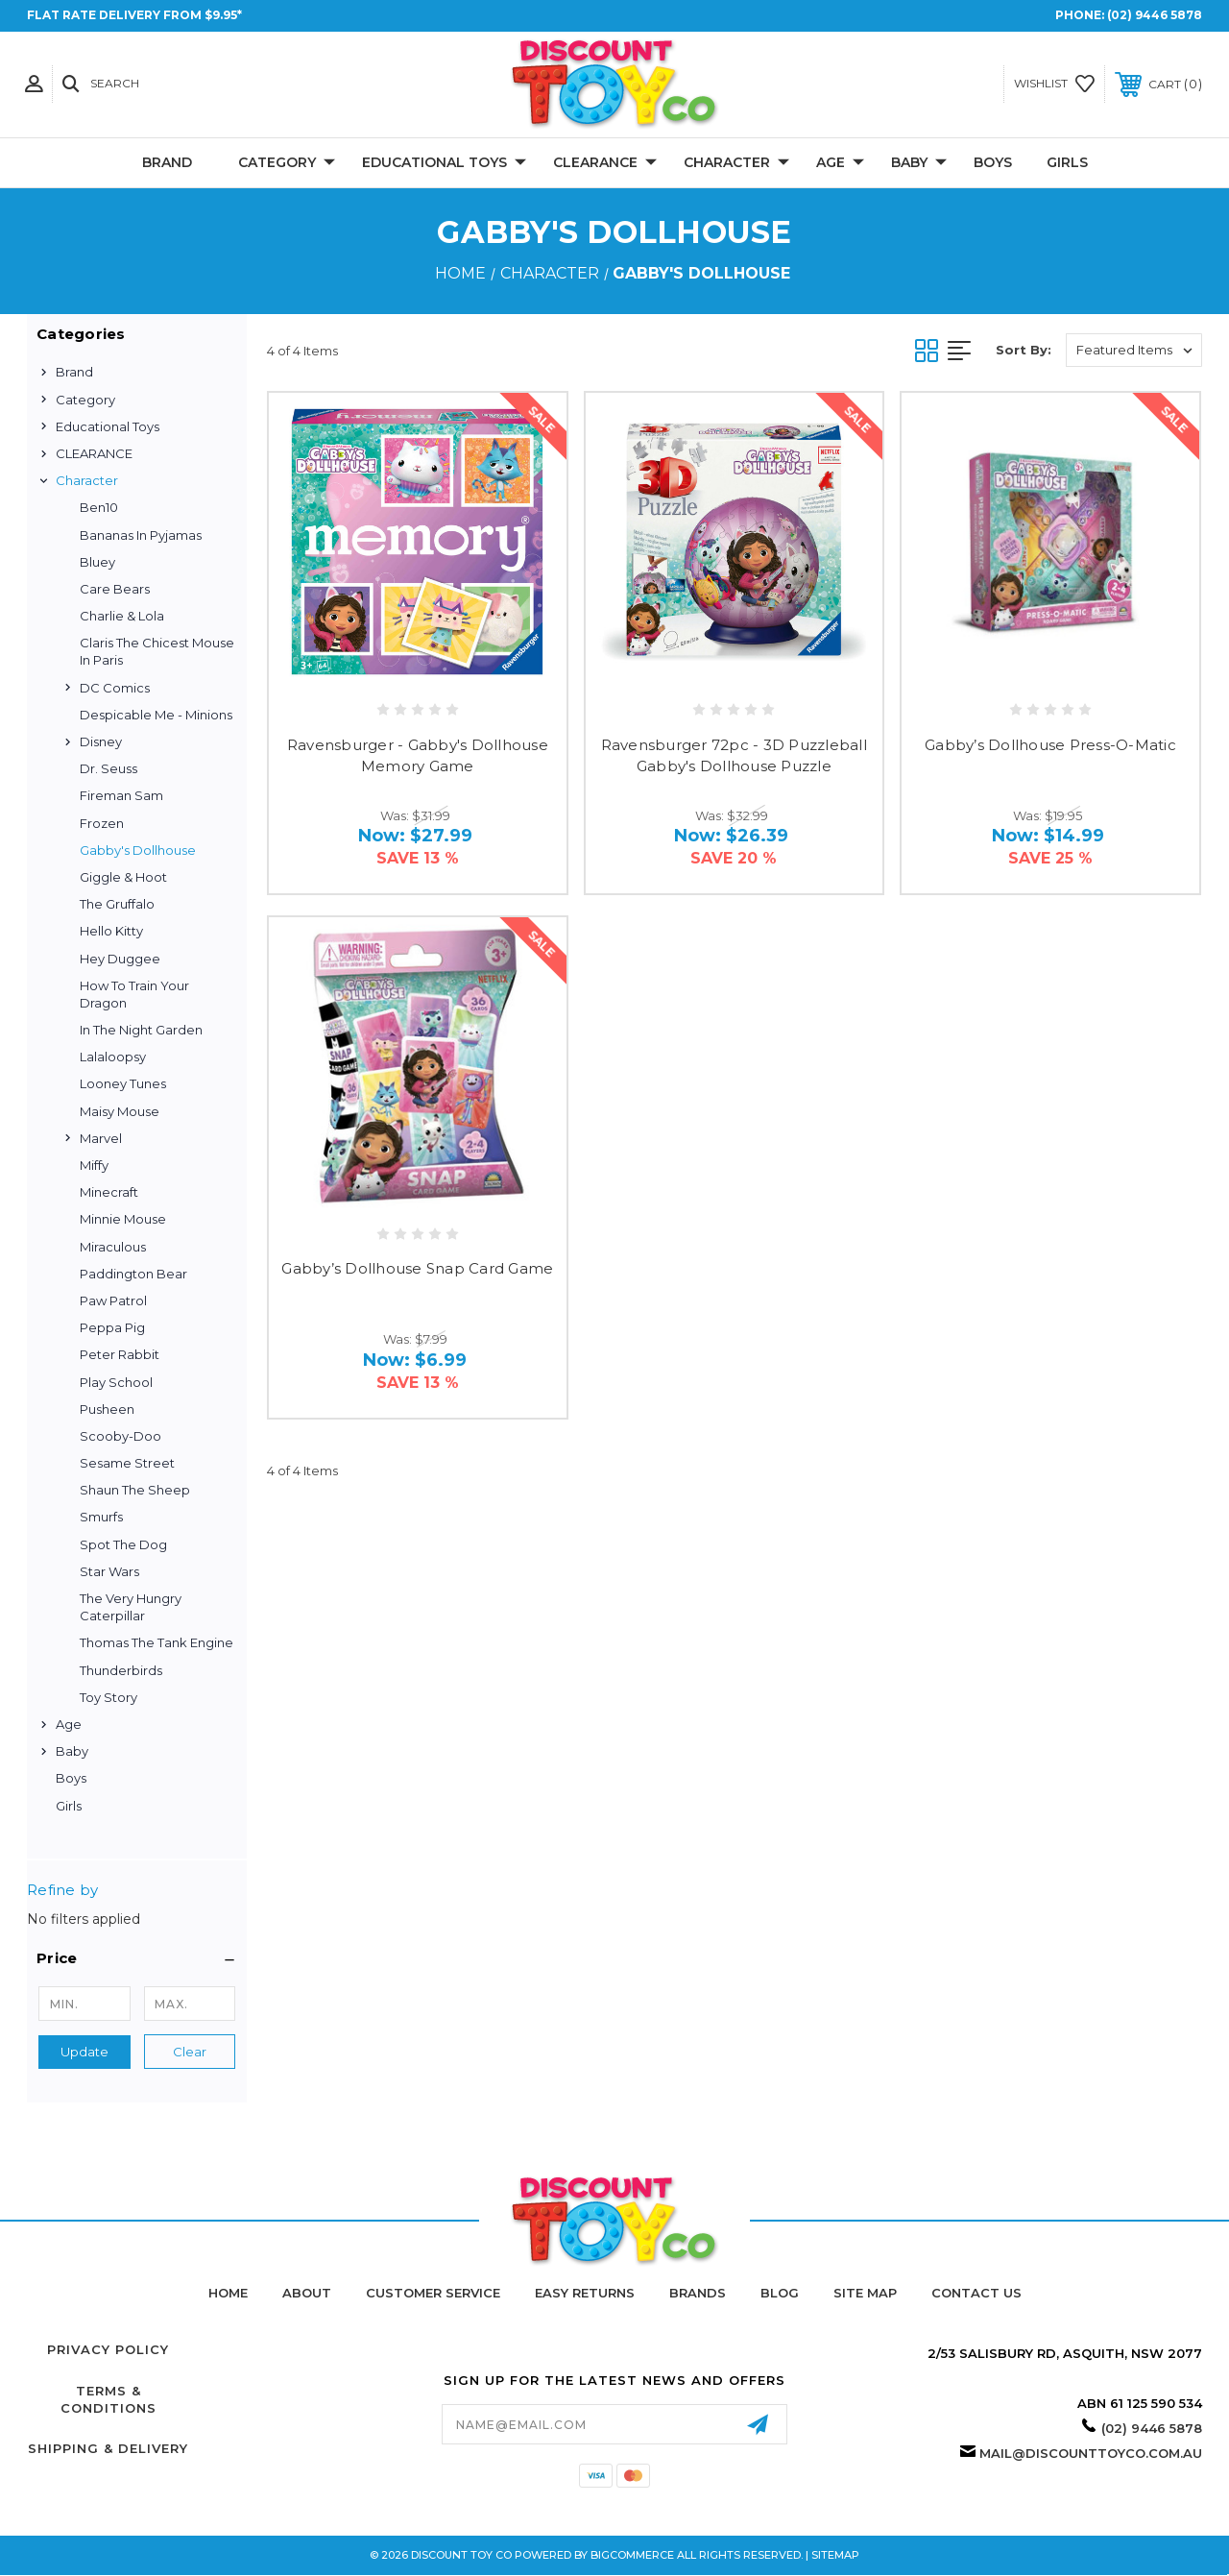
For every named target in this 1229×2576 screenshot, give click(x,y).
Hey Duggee (120, 958)
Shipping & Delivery (108, 2448)
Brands (697, 2292)
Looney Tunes (123, 1083)
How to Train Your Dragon (134, 994)
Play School (116, 1382)
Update (84, 2051)
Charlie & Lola (122, 615)
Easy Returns (585, 2292)
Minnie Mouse (123, 1219)
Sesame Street (127, 1462)
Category (286, 163)
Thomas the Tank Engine (156, 1642)
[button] (136, 1958)
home (228, 2292)
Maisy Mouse (119, 1111)
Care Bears (115, 588)
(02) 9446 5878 (1154, 15)
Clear (189, 2051)
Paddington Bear (133, 1273)
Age (840, 163)
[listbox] (1134, 350)
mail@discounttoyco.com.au (1090, 2453)
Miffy (94, 1165)
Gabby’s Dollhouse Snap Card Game (417, 1268)
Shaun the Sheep (135, 1489)
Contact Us (976, 2292)
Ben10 (99, 507)
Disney (101, 741)
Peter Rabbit (119, 1354)
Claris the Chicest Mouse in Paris (157, 651)
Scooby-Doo (120, 1436)
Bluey (97, 562)
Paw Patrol (113, 1300)
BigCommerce (632, 2555)
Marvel (101, 1138)
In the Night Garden (141, 1029)
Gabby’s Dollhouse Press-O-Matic (1050, 745)
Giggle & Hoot (123, 877)
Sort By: (1023, 349)
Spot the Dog (123, 1544)
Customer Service (433, 2292)
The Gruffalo (117, 903)
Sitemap (835, 2555)
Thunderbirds (121, 1670)
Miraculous (113, 1246)
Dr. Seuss (108, 768)
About (306, 2292)
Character (736, 163)
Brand (167, 162)
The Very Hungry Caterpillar (130, 1607)
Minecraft (109, 1192)
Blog (779, 2292)
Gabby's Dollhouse (138, 850)
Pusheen (107, 1409)
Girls (1067, 162)
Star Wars (109, 1571)
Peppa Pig (112, 1327)
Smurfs (101, 1516)
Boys (993, 162)
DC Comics (115, 687)
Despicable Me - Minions (156, 714)
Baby (919, 163)
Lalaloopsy (113, 1056)
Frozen (102, 823)
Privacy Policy (108, 2349)
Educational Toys (444, 163)
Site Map (865, 2292)
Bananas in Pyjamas (141, 535)
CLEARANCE (605, 163)
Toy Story (108, 1697)
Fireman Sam (121, 795)
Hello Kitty (111, 930)
